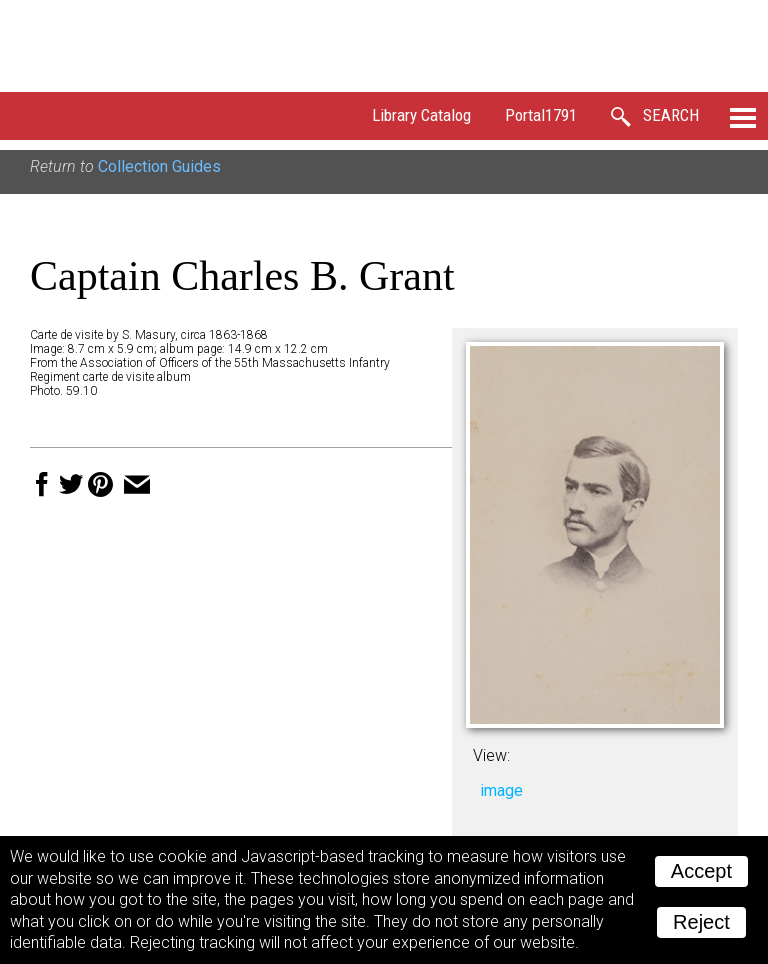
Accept (701, 871)
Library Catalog (421, 115)
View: (491, 755)
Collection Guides (159, 166)
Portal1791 (541, 115)
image (501, 790)
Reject (701, 922)
